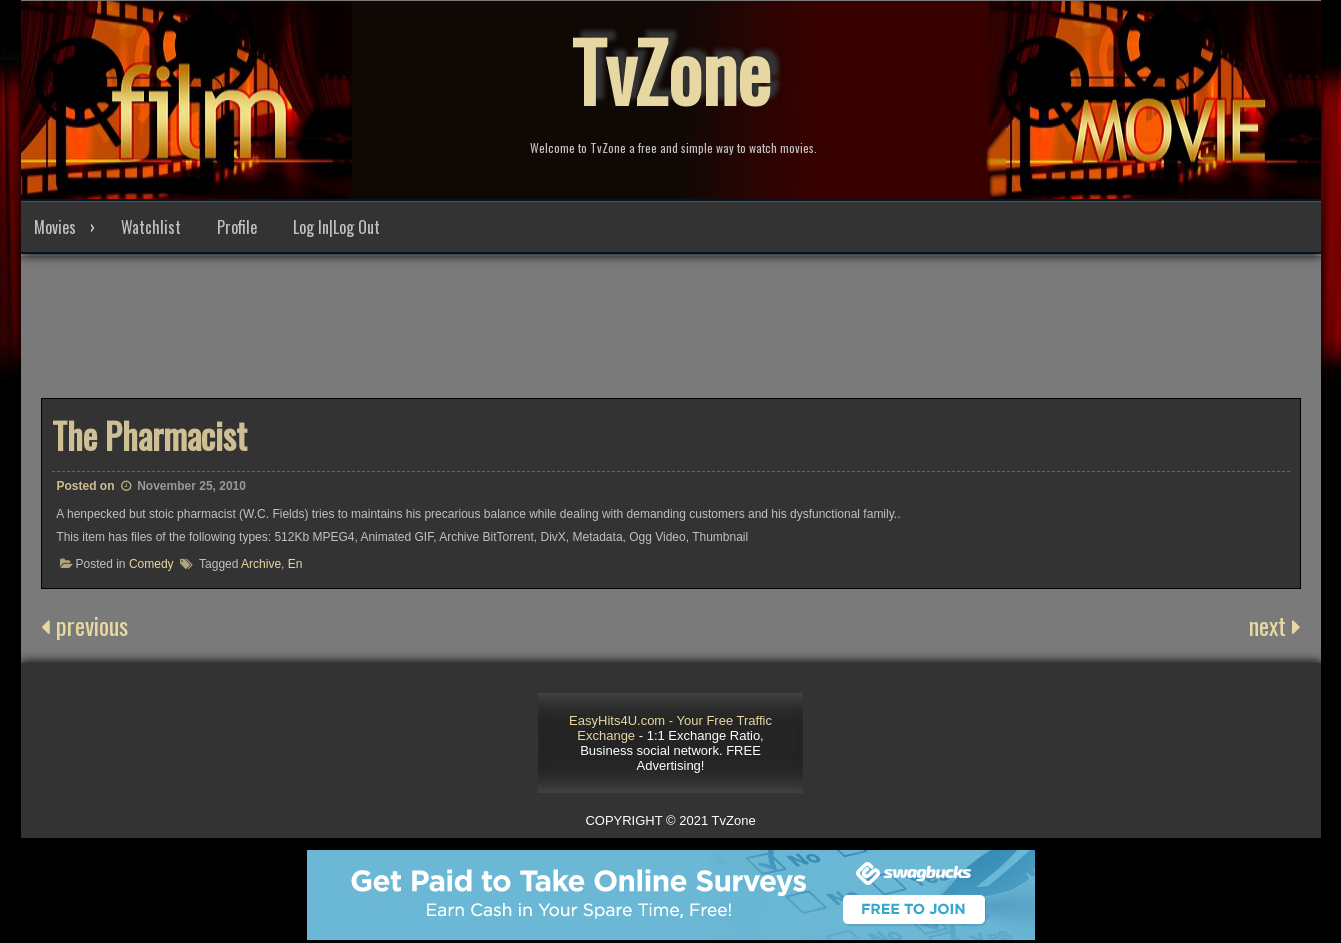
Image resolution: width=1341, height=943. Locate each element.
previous (84, 625)
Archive (261, 564)
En (295, 564)
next (1275, 625)
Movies (55, 227)
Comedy (151, 564)
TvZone (671, 70)
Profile (237, 227)
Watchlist (151, 227)
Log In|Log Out (336, 227)
